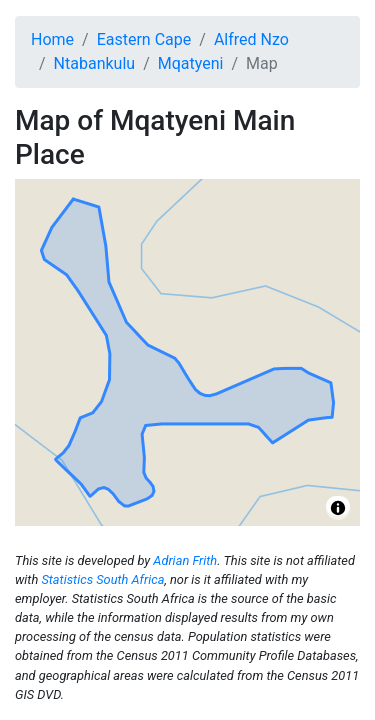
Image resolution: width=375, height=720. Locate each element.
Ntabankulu (95, 63)
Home (52, 39)
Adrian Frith (185, 560)
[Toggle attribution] (338, 508)
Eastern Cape (144, 39)
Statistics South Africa (102, 579)
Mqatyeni (191, 63)
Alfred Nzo (251, 39)
